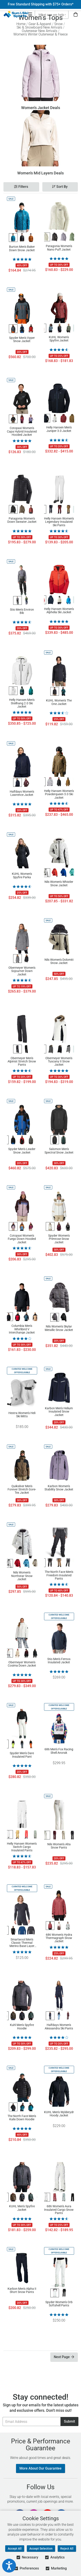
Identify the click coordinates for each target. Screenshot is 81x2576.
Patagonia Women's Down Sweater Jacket (22, 520)
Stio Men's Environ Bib (22, 611)
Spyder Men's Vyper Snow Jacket (22, 339)
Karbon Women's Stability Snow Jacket (58, 1488)
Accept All (15, 2548)
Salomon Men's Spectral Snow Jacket (58, 1150)
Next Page (64, 2357)
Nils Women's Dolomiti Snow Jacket (58, 961)
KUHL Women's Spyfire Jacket (59, 339)
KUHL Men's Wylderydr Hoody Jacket (59, 2114)
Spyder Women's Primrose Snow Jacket (59, 1239)
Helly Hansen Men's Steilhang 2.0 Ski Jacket (22, 703)
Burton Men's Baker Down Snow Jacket (22, 248)
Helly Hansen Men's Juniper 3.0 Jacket (59, 429)
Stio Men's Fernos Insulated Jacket (58, 1660)
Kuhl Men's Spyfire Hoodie (22, 2026)
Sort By (60, 187)
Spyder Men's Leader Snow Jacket (21, 1150)
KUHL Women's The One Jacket (59, 702)
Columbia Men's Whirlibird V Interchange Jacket (22, 1329)
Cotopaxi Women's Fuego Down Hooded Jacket (22, 1239)
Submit (69, 2421)
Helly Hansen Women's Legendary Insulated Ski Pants (59, 521)
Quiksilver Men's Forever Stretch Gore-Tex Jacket (22, 1489)
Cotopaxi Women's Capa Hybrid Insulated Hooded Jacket (22, 431)
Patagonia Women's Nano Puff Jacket (59, 248)
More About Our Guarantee (40, 2468)
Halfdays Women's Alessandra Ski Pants (59, 2026)
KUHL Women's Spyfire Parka (22, 875)
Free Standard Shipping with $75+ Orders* (40, 4)
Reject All (66, 2548)
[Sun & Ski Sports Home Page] (15, 14)
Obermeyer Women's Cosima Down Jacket (22, 1664)
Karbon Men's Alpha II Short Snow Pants (22, 2290)
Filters (21, 187)
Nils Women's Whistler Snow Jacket (58, 883)
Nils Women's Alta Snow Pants (59, 1846)
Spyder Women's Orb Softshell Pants (59, 2304)
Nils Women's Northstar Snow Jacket (22, 1575)
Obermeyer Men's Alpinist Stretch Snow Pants (22, 1061)
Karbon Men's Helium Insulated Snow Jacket (59, 1411)
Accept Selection (40, 2548)
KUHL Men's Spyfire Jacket (22, 2208)
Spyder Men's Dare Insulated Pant (22, 1755)
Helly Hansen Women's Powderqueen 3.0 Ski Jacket (59, 794)
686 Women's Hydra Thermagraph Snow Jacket (59, 1938)
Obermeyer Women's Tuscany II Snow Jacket (58, 1061)
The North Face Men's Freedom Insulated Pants (59, 1575)
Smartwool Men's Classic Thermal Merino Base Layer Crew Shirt (22, 1942)
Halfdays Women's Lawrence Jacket (22, 793)
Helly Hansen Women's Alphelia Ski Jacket (59, 610)
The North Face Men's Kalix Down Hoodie (22, 2117)
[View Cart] (76, 14)
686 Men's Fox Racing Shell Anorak (58, 1751)
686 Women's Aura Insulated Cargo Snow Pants (59, 2209)
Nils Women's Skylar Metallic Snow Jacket (59, 1328)
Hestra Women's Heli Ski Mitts (21, 1414)
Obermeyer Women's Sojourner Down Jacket (21, 971)
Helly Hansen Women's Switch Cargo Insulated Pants (22, 1847)
